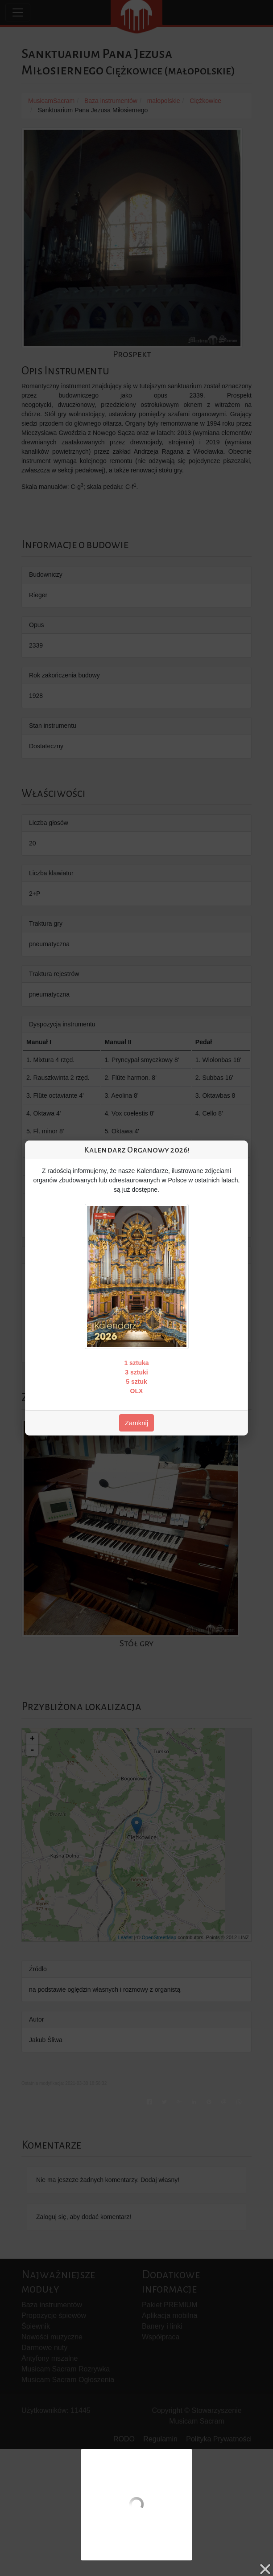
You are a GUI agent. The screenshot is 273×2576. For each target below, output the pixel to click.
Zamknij (137, 1423)
